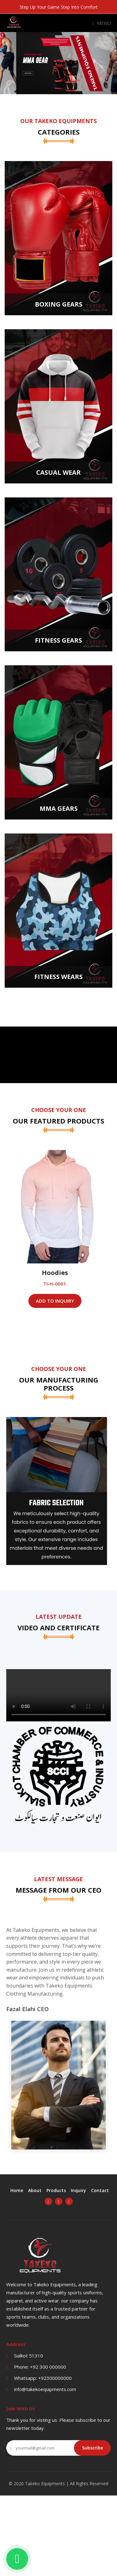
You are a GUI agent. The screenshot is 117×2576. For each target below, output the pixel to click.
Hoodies (59, 1272)
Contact (100, 2190)
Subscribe (92, 2448)
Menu (101, 23)
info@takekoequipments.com (45, 2389)
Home (16, 2190)
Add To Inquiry (59, 1301)
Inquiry (78, 2190)
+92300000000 (55, 2378)
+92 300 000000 (48, 2367)
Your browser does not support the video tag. (58, 1695)
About (34, 2190)
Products (56, 2190)
